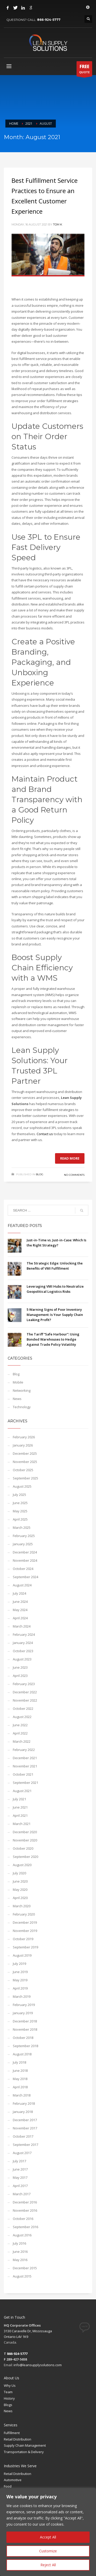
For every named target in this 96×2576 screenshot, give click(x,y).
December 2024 (25, 1552)
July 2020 (19, 1873)
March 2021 (21, 1823)
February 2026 (24, 1437)
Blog (39, 1174)
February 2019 (24, 2004)
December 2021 (25, 1758)
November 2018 (25, 2029)
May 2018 (20, 2078)
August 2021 (22, 1790)
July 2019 (19, 1963)
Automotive (13, 2480)
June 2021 (20, 1807)
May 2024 (20, 1609)
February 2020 (24, 1914)
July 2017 (19, 2161)
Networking (21, 1390)
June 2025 (20, 1503)
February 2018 (24, 2103)
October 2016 (23, 2218)
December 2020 (25, 1832)
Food (8, 2486)
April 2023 (20, 1675)
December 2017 (25, 2120)
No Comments (74, 1175)
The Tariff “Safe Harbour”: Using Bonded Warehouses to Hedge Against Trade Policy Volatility (53, 1339)
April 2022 (20, 1733)
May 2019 (20, 1980)
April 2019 (20, 1988)
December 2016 (25, 2202)
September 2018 (25, 2046)
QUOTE (84, 70)
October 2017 (23, 2136)
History (9, 2398)
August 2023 (22, 1659)
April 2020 (20, 1897)
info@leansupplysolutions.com (38, 2365)
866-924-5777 (48, 20)
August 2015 (22, 2276)
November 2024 (25, 1560)
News (17, 1398)
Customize (48, 2550)
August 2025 (22, 1486)
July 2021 (19, 1799)
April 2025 (20, 1519)
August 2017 (22, 2152)
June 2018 (20, 2070)
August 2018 (22, 2054)
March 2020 (21, 1906)
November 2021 (25, 1766)
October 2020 (23, 1848)
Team (8, 2392)
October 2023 (23, 1651)
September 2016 (25, 2227)
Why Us (10, 2385)
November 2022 (25, 1700)
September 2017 (25, 2144)
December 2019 (25, 1922)
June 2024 (20, 1601)
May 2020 (20, 1889)
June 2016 (20, 2251)
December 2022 (25, 1692)
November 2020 (25, 1840)
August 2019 (22, 1955)
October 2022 (23, 1708)
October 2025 (23, 1470)
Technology (22, 1407)
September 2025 (25, 1478)
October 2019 (23, 1939)
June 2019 (20, 1971)
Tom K (57, 224)
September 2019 (25, 1947)
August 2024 (22, 1585)
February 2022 (24, 1749)
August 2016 (22, 2235)
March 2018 (21, 2095)
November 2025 (25, 1461)
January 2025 (23, 1544)
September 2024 (25, 1577)
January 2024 (23, 1642)
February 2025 (24, 1535)
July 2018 (19, 2062)
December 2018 (25, 2021)
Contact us (45, 1134)
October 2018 (23, 2037)
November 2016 (25, 2210)
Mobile (18, 1382)
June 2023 (20, 1667)
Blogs (8, 2404)
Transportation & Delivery (24, 2452)
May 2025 (20, 1511)
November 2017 (25, 2128)
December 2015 (25, 2268)
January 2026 (23, 1445)
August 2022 (22, 1716)
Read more (69, 1158)
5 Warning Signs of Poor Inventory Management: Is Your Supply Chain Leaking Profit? (55, 1314)
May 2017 (20, 2177)
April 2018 (20, 2087)
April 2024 (20, 1618)
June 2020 (20, 1881)
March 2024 (21, 1626)
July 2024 (19, 1593)
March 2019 (21, 1996)
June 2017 (20, 2169)
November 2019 (25, 1930)
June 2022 (20, 1725)
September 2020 (25, 1856)
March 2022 (21, 1741)
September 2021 (25, 1782)
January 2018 (23, 2111)
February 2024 (24, 1634)
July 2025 (19, 1494)
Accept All (48, 2537)
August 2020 (22, 1865)
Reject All (48, 2564)
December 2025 (25, 1453)
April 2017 (20, 2185)
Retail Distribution (17, 2439)
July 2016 (19, 2243)
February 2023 (24, 1684)
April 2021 (20, 1815)
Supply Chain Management (25, 2445)
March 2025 (21, 1527)
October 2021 (23, 1774)
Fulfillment (12, 2432)
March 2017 (21, 2194)
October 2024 (23, 1568)
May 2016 (20, 2259)
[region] (48, 2532)
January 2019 (23, 2013)
